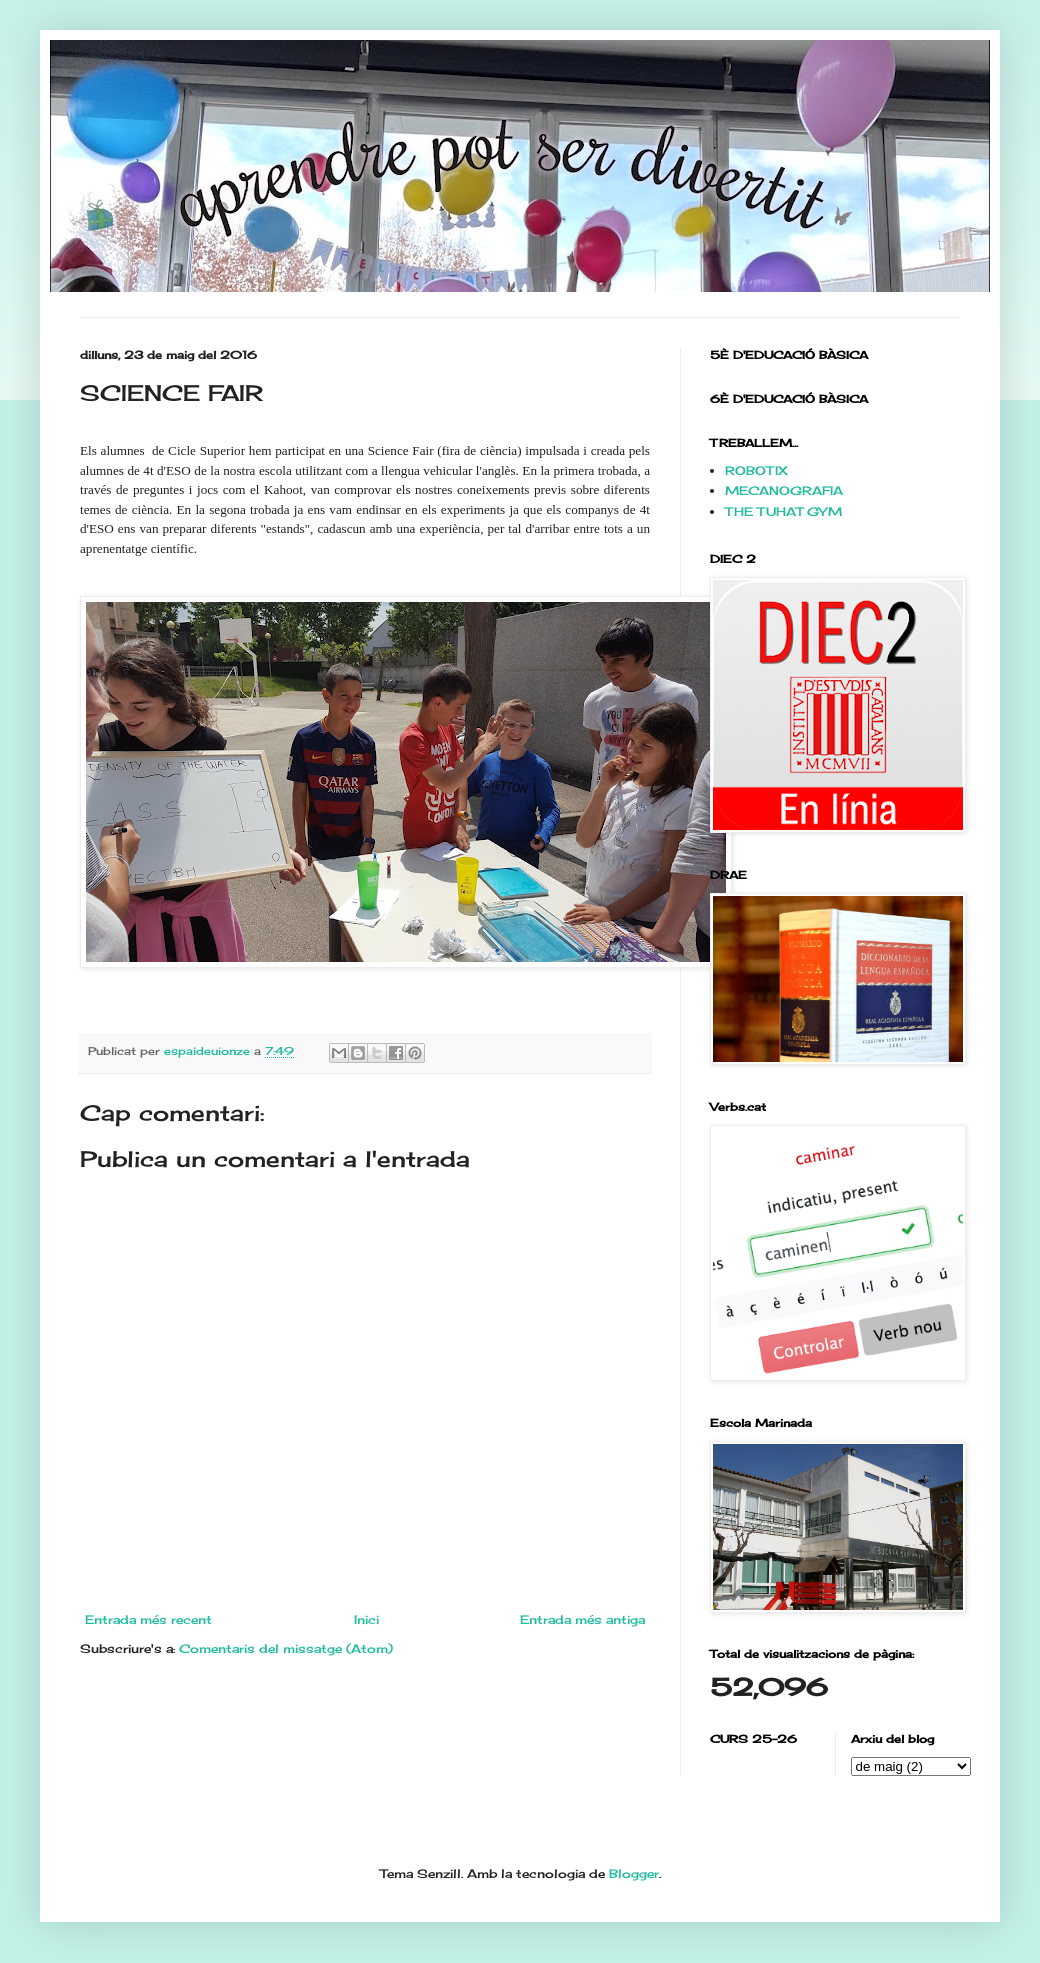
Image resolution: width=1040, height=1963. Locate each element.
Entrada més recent (148, 1619)
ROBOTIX (756, 470)
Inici (366, 1619)
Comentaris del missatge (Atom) (286, 1648)
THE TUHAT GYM (783, 511)
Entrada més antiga (582, 1619)
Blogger (634, 1873)
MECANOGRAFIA (784, 490)
